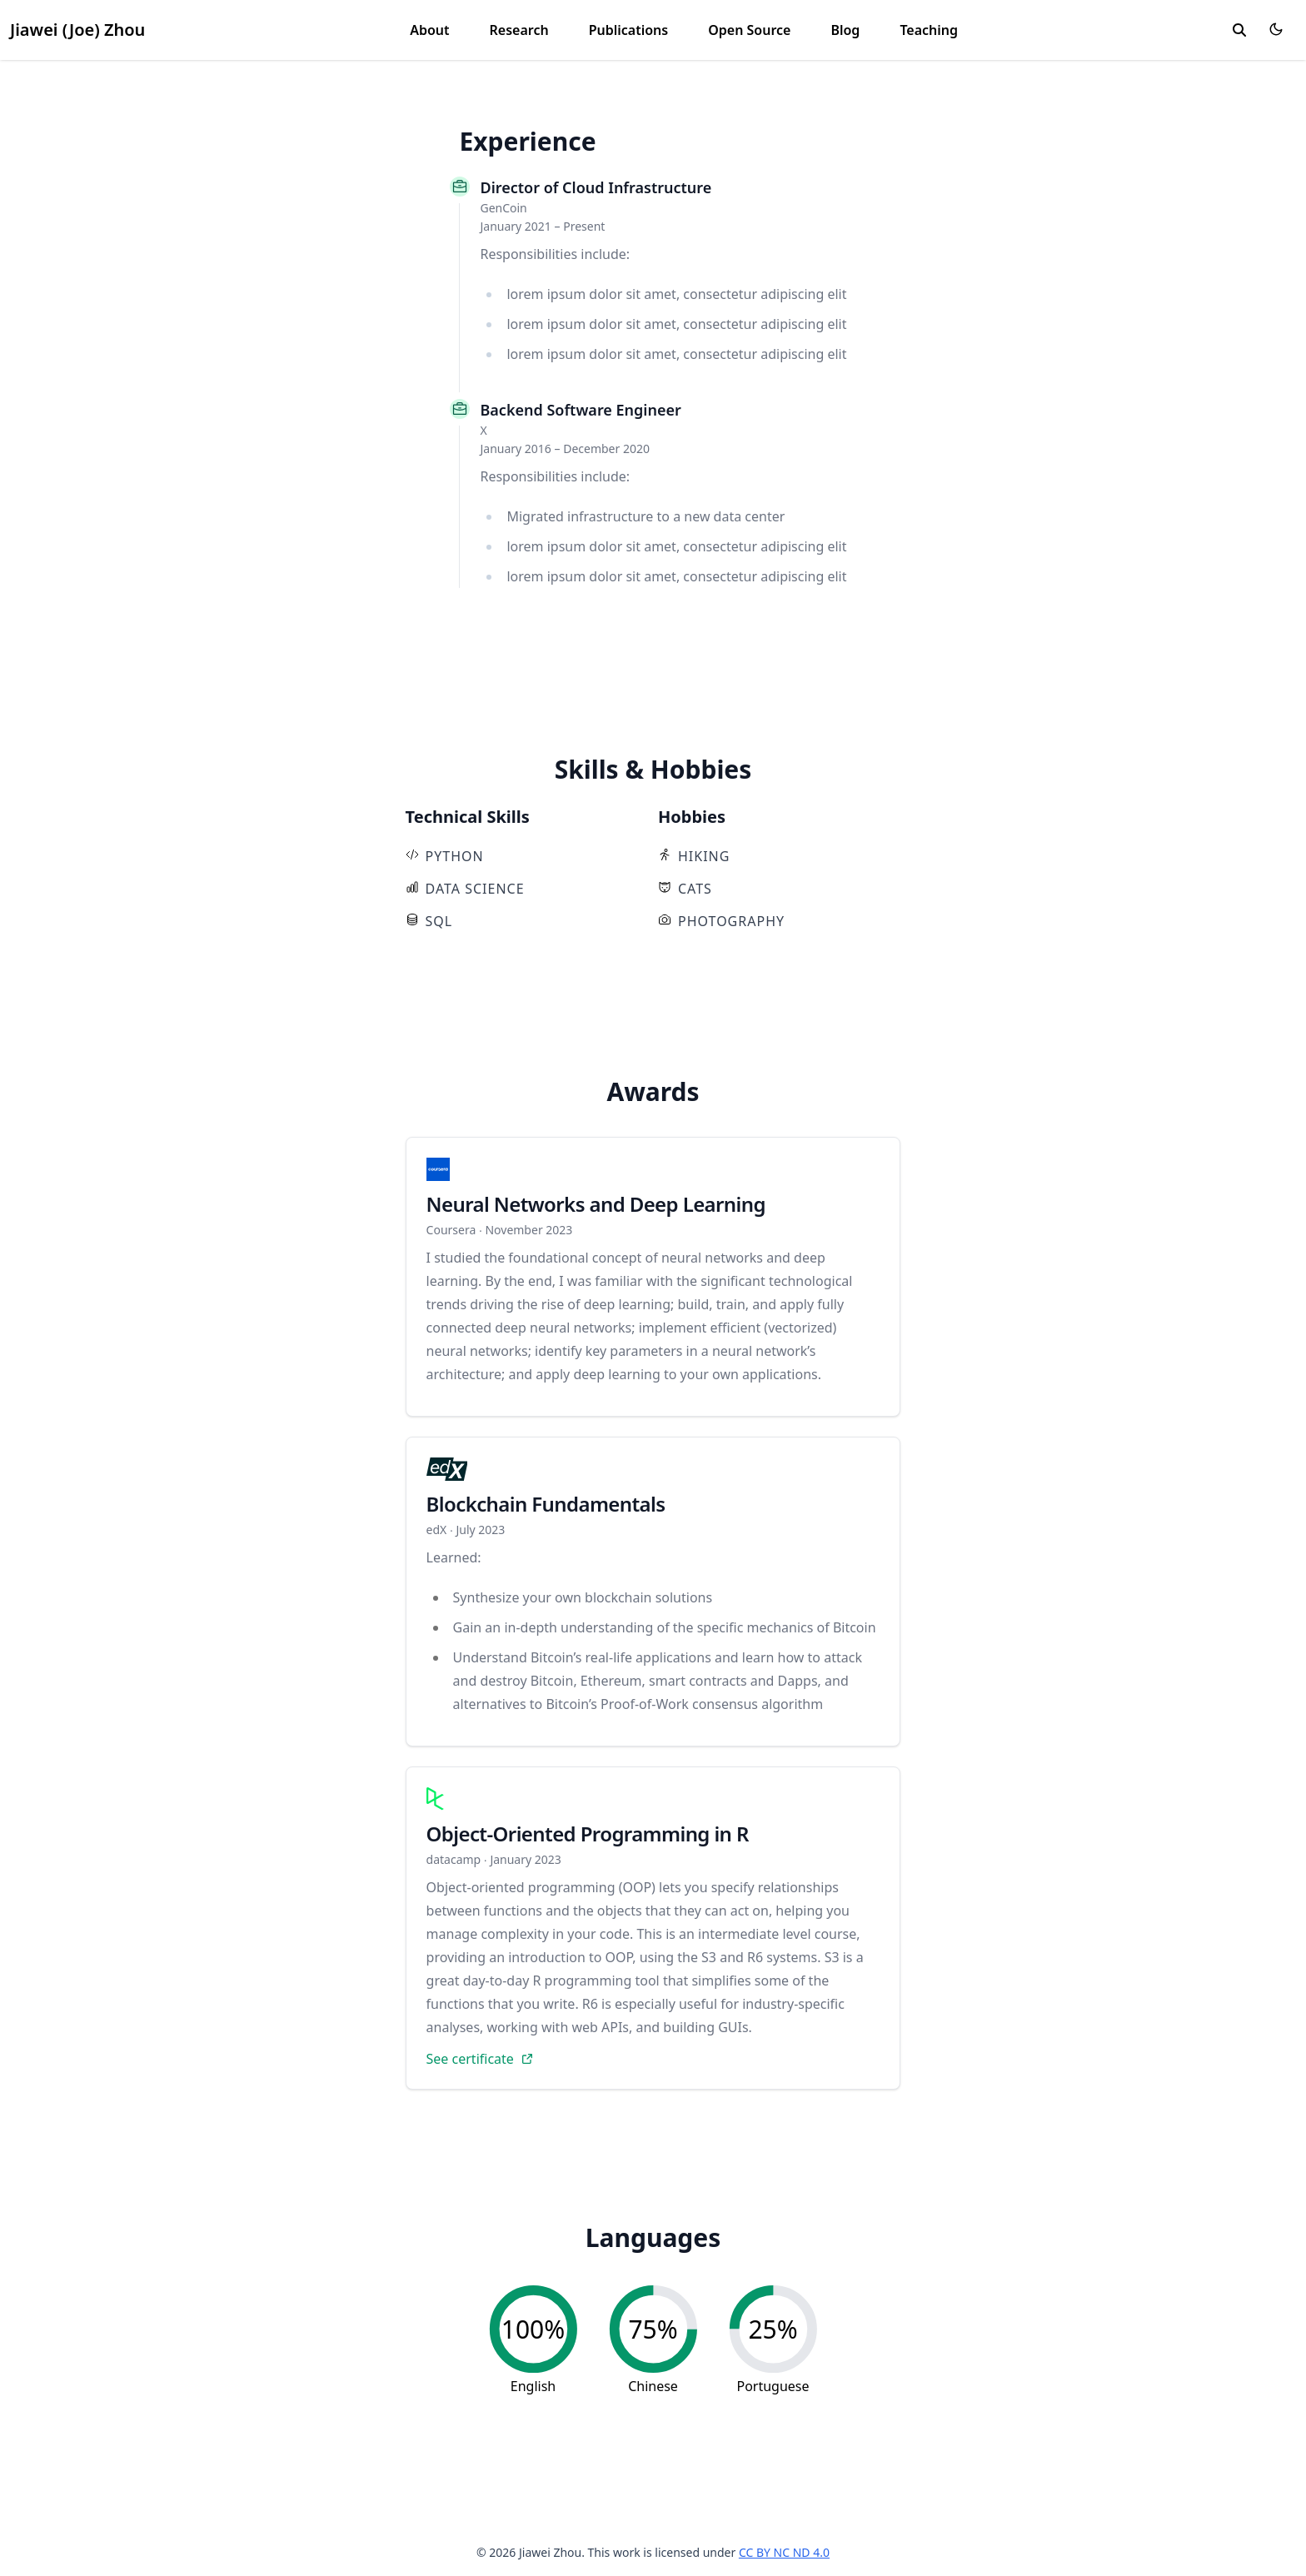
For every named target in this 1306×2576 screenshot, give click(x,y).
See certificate (479, 2059)
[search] (1239, 30)
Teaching (929, 30)
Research (519, 30)
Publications (629, 30)
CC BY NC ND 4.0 (784, 2552)
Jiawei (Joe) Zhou (77, 29)
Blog (845, 30)
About (429, 30)
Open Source (749, 30)
